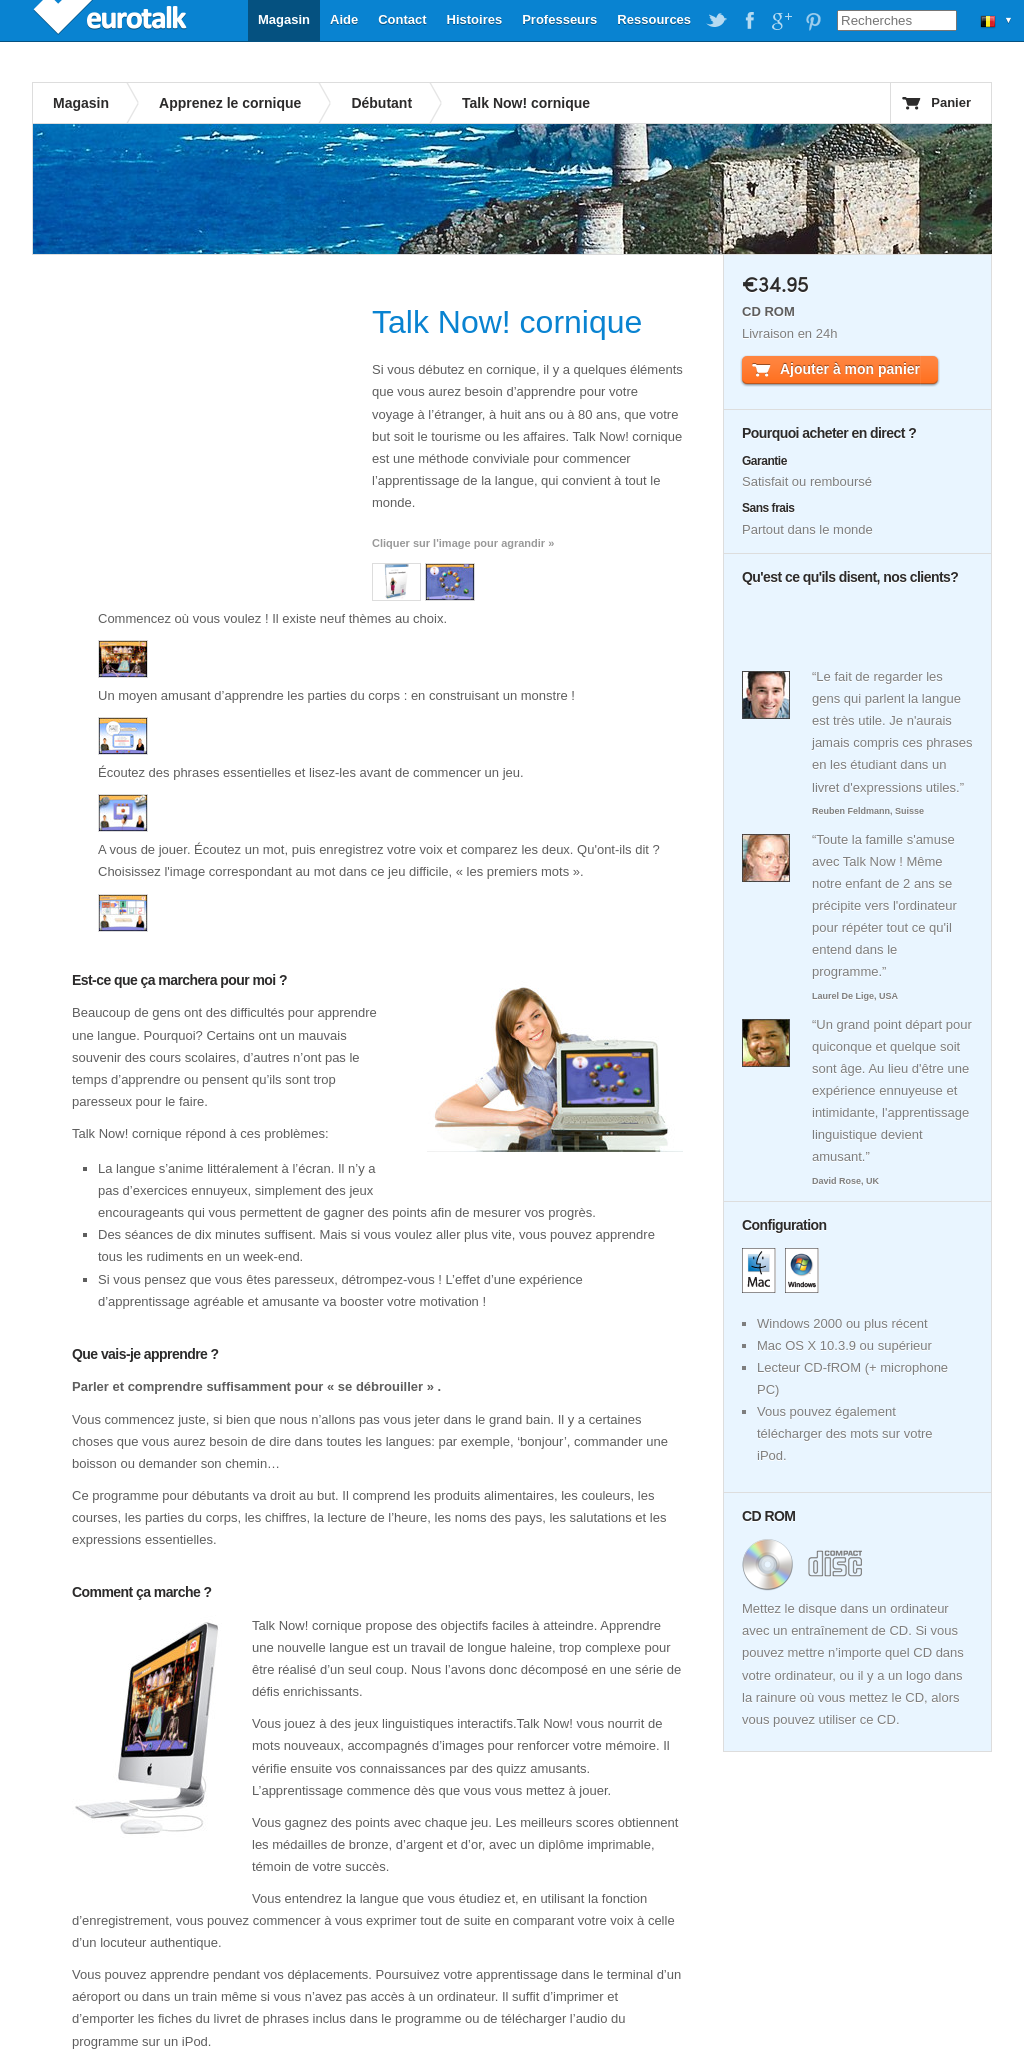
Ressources (654, 19)
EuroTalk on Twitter (717, 21)
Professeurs (559, 19)
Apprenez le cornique (230, 103)
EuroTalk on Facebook (749, 21)
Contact (402, 19)
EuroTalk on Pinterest (813, 21)
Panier (951, 102)
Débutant (381, 103)
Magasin (284, 19)
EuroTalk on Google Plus (781, 21)
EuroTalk (112, 20)
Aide (344, 19)
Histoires (475, 19)
